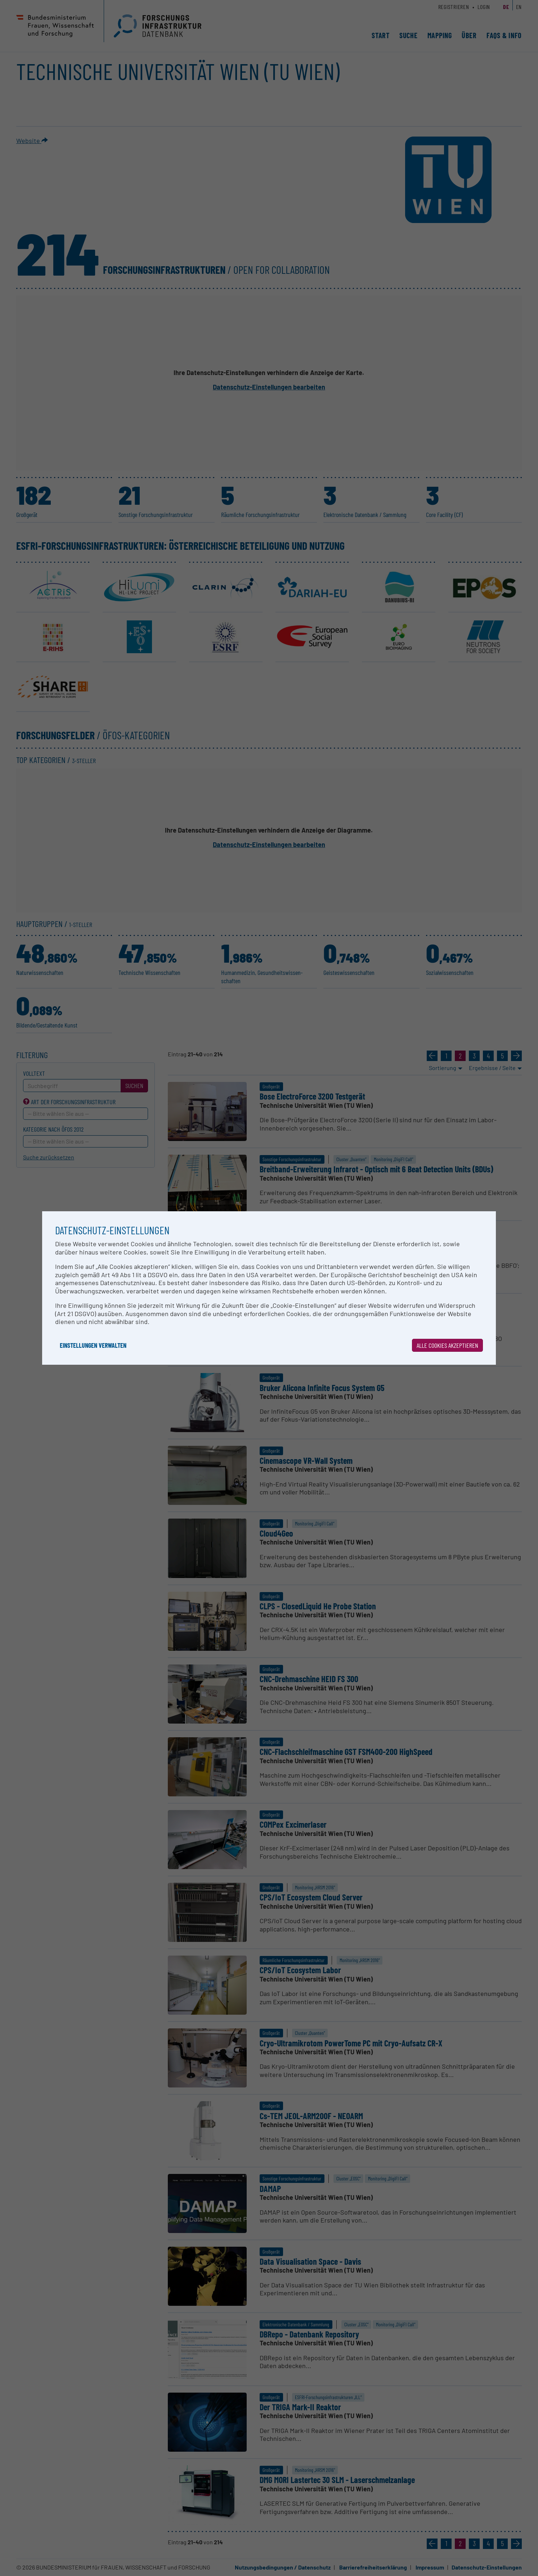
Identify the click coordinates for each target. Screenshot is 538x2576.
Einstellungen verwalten (93, 1345)
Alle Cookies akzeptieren (447, 1345)
